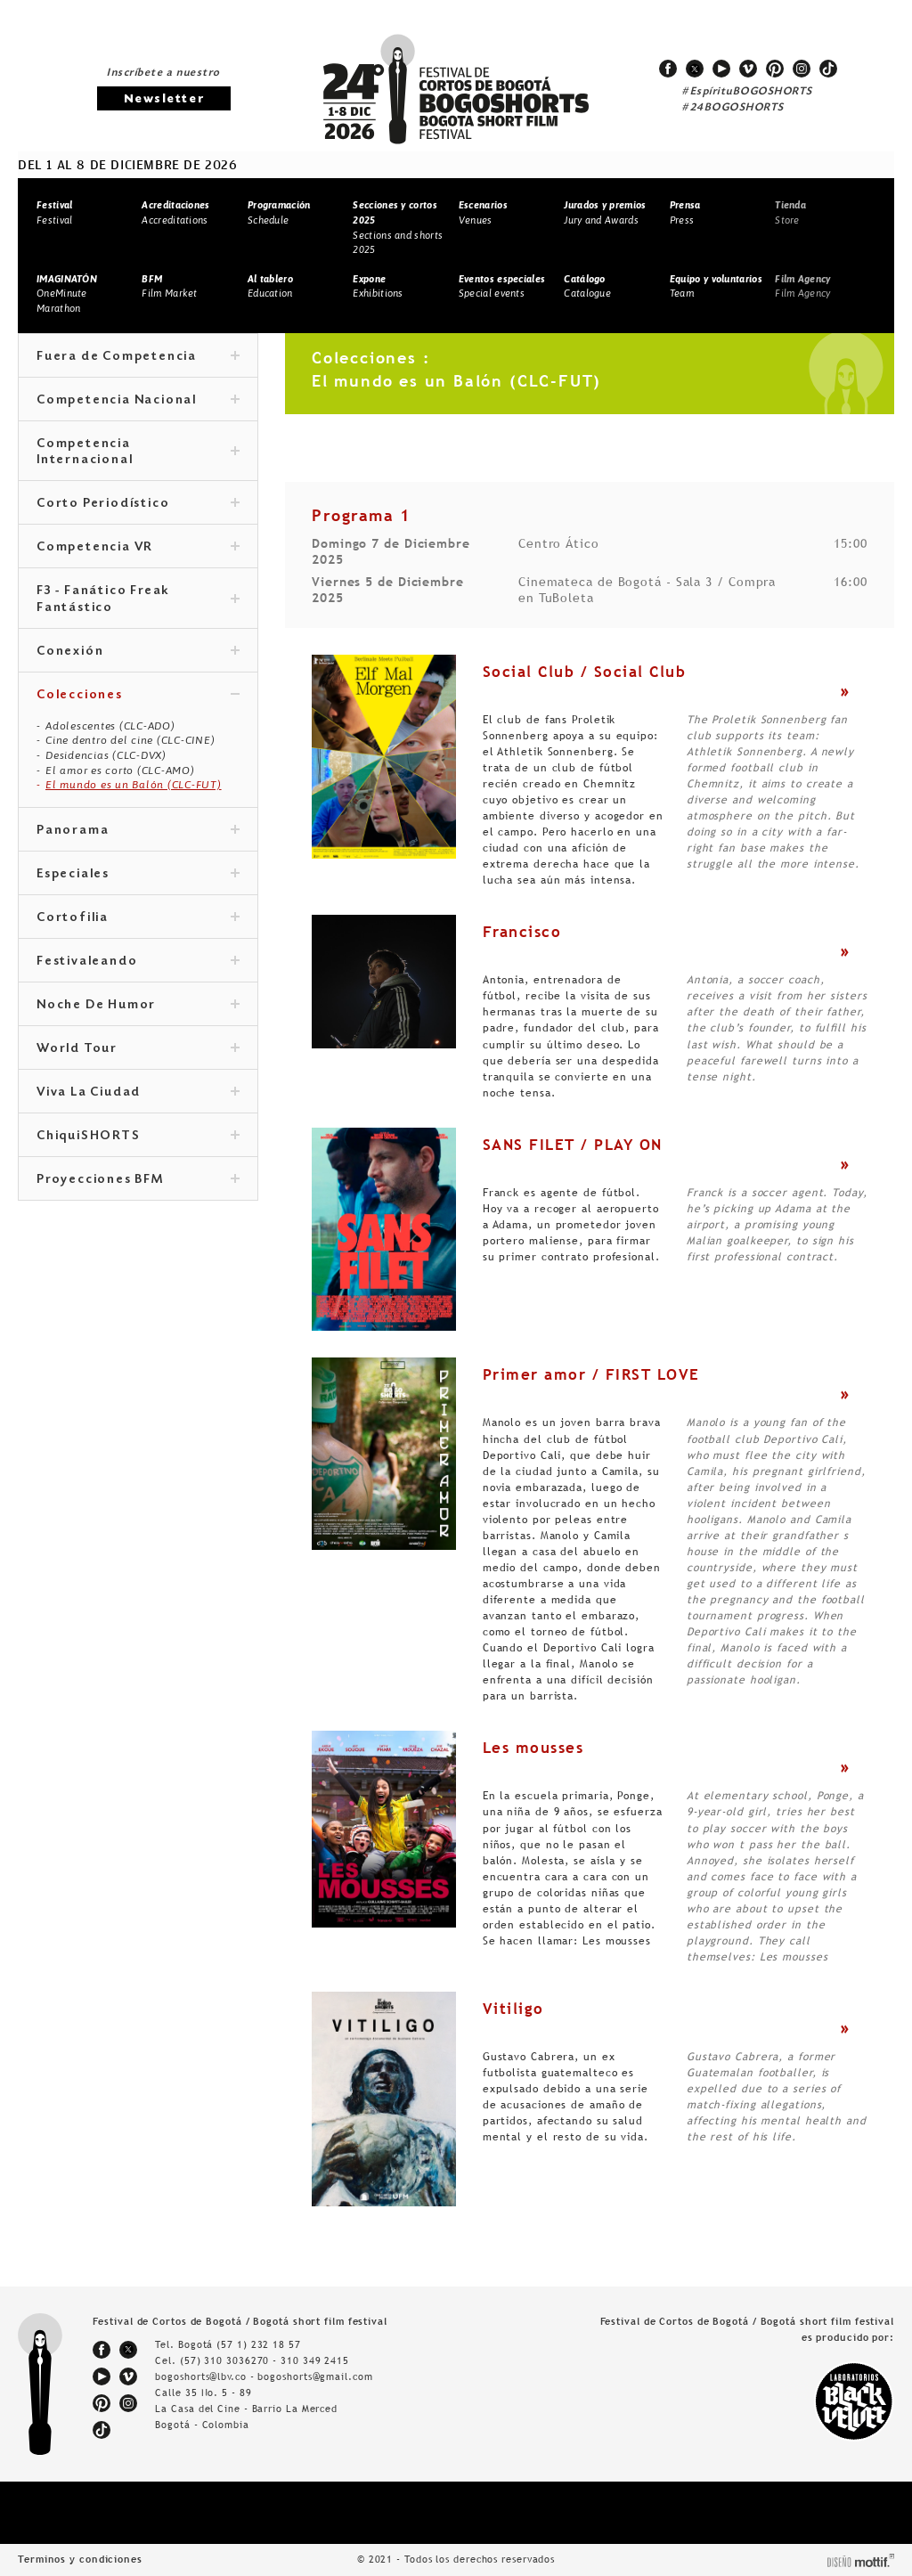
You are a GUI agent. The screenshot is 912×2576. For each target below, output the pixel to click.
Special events (502, 286)
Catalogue (587, 286)
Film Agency (802, 286)
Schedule (279, 212)
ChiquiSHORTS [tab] (138, 1136)
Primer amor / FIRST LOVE (591, 1374)
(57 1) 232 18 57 (258, 2344)
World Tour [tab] (138, 1049)
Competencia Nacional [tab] (138, 401)
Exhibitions (378, 286)
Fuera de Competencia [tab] (138, 357)
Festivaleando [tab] (138, 962)
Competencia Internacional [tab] (138, 452)
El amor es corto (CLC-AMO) (120, 770)
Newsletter (164, 99)
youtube (721, 68)
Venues (483, 212)
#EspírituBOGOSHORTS (747, 91)
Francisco (522, 932)
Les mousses (533, 1748)
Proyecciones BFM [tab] (138, 1180)
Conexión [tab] (138, 652)
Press (685, 212)
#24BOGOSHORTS (733, 107)
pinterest (775, 68)
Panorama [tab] (138, 831)
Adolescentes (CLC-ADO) (110, 726)
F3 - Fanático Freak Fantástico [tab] (138, 599)
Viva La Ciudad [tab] (138, 1093)
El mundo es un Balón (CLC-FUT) (133, 785)
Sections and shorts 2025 (398, 227)
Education (270, 286)
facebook (668, 68)
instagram (801, 68)
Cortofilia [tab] (138, 918)
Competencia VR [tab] (138, 548)
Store (790, 212)
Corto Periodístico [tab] (138, 504)
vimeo (748, 68)
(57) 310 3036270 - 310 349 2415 (264, 2360)
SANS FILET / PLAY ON (573, 1144)
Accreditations (175, 212)
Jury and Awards (605, 212)
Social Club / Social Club (585, 672)
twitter (695, 68)
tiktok (828, 68)
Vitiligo (513, 2009)
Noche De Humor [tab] (138, 1005)
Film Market (169, 286)
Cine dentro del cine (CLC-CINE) (130, 740)
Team (716, 286)
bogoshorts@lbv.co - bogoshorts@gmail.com (263, 2376)
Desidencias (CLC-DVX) (106, 755)
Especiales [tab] (138, 874)
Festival (54, 212)
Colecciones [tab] (138, 695)
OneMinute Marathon (67, 293)
